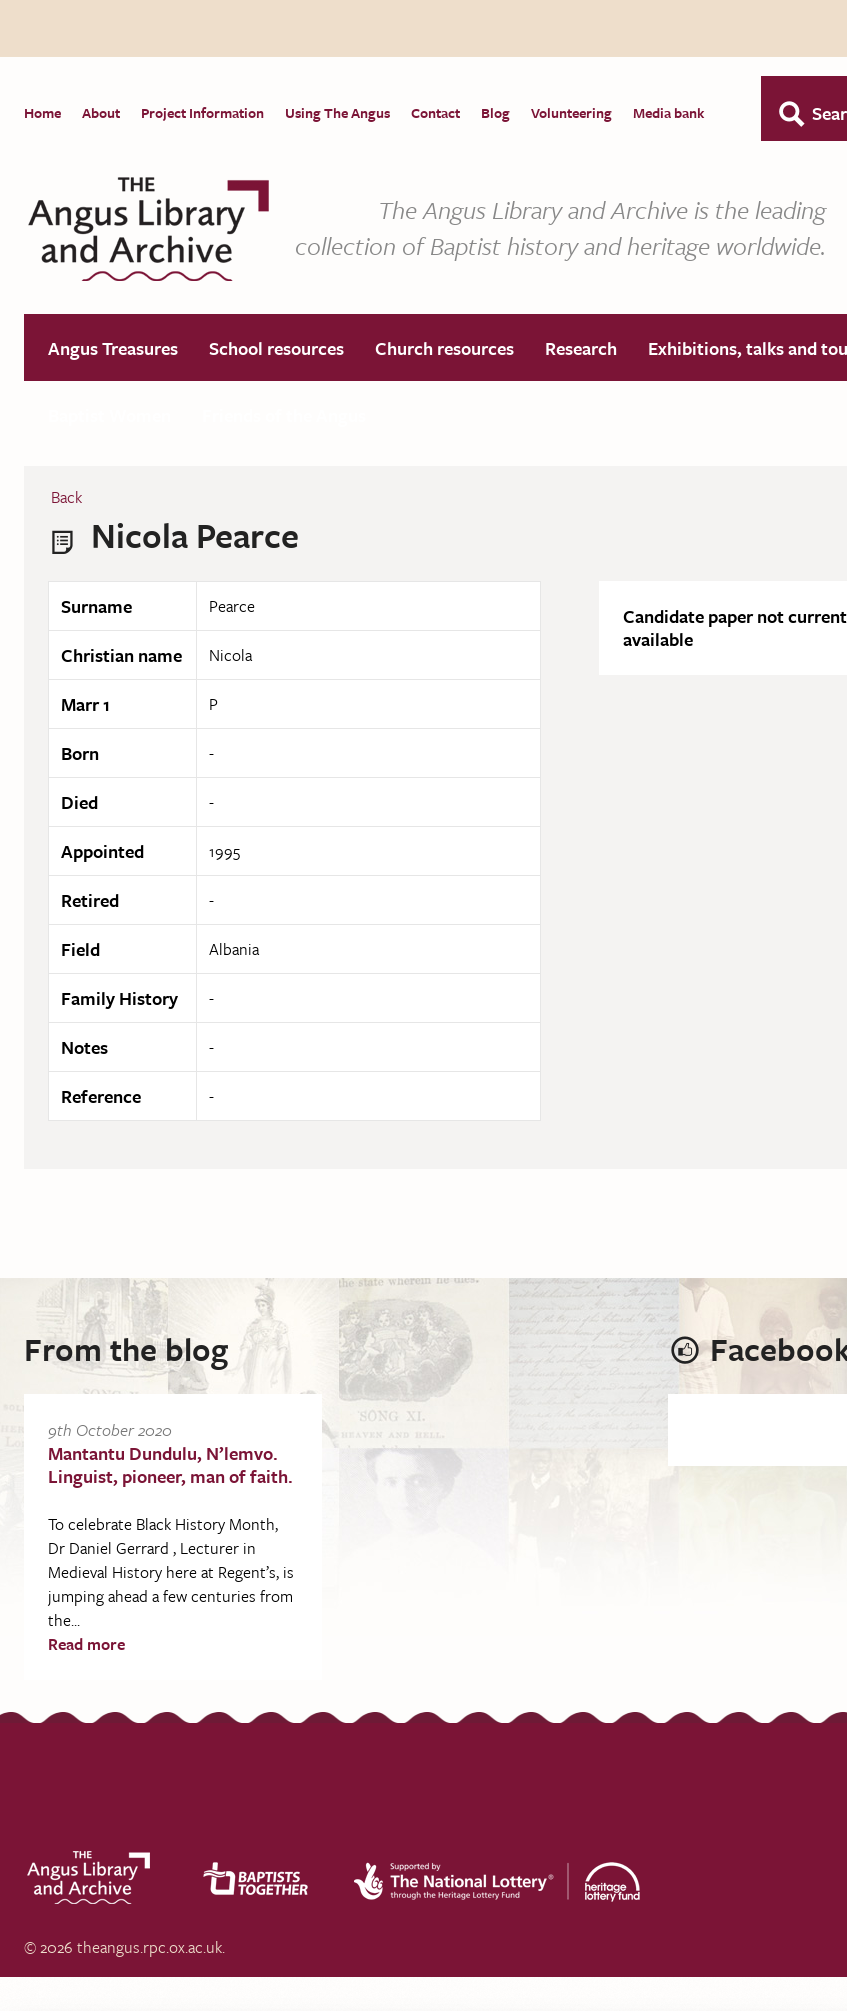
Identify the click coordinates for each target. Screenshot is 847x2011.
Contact (435, 112)
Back (66, 498)
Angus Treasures (113, 349)
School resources (276, 349)
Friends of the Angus (284, 416)
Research (581, 349)
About (101, 112)
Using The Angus (337, 112)
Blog (495, 112)
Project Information (202, 112)
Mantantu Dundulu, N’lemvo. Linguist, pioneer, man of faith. (170, 1465)
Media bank (668, 112)
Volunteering (571, 112)
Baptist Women (109, 416)
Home (42, 112)
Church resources (444, 349)
